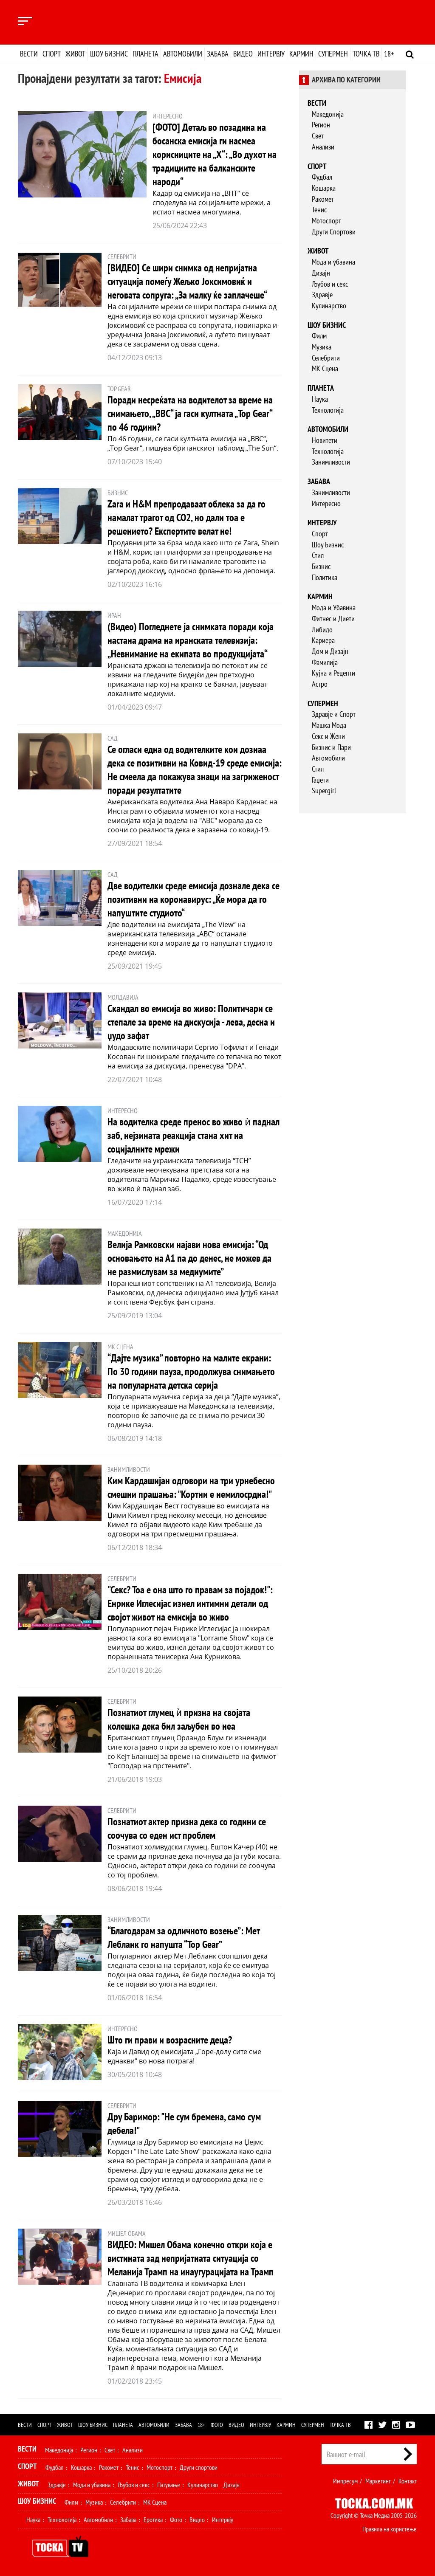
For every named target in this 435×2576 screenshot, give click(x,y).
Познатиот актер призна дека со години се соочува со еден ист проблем (186, 1828)
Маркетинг (378, 2481)
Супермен (333, 54)
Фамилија (325, 662)
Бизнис (321, 566)
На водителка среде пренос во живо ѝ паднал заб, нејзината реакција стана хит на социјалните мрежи (193, 1135)
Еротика (153, 2519)
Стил (318, 555)
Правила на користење (389, 2529)
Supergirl (324, 790)
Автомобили (182, 54)
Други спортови (199, 2467)
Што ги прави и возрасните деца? (169, 2039)
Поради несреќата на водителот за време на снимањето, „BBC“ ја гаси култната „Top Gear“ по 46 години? (190, 413)
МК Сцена (325, 368)
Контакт (407, 2481)
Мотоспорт (326, 220)
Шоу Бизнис (328, 545)
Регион (321, 125)
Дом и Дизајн (330, 651)
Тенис (319, 209)
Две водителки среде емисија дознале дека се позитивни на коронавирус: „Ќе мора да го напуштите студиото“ (193, 899)
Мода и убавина (333, 262)
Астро (320, 684)
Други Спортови (334, 232)
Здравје (322, 294)
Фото (217, 2425)
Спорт (51, 54)
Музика (321, 347)
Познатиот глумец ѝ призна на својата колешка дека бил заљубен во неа (178, 1719)
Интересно (326, 503)
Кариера (323, 640)
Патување (168, 2484)
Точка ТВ (366, 54)
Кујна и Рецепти (333, 673)
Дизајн (321, 273)
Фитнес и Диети (333, 618)
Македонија (328, 114)
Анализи (323, 147)
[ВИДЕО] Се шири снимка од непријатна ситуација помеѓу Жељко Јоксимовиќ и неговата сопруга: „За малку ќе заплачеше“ (187, 281)
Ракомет (323, 199)
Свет (318, 136)
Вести (29, 54)
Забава (218, 54)
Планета (145, 54)
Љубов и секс (330, 284)
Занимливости (331, 462)
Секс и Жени (328, 736)
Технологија (328, 410)
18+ (389, 54)
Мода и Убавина (334, 607)
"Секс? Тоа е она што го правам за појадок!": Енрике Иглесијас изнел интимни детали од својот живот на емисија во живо (190, 1603)
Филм (319, 336)
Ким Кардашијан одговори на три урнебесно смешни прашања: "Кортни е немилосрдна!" (191, 1487)
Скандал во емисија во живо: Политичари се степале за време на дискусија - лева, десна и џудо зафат (191, 1022)
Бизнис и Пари (331, 747)
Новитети (324, 440)
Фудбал (322, 177)
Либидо (322, 629)
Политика (324, 577)
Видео (243, 54)
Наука (320, 399)
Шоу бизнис (109, 54)
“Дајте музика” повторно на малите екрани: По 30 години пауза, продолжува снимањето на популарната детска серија (191, 1371)
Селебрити (326, 358)
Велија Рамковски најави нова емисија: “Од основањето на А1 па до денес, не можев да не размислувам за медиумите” (189, 1258)
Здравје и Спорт (334, 714)
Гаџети (320, 780)
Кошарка (324, 188)
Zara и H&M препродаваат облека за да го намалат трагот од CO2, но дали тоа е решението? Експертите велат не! (186, 517)
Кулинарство (329, 305)
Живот (75, 54)
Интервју (271, 54)
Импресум (345, 2481)
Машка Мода (329, 725)
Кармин (301, 54)
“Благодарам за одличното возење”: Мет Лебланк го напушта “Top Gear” (183, 1937)
